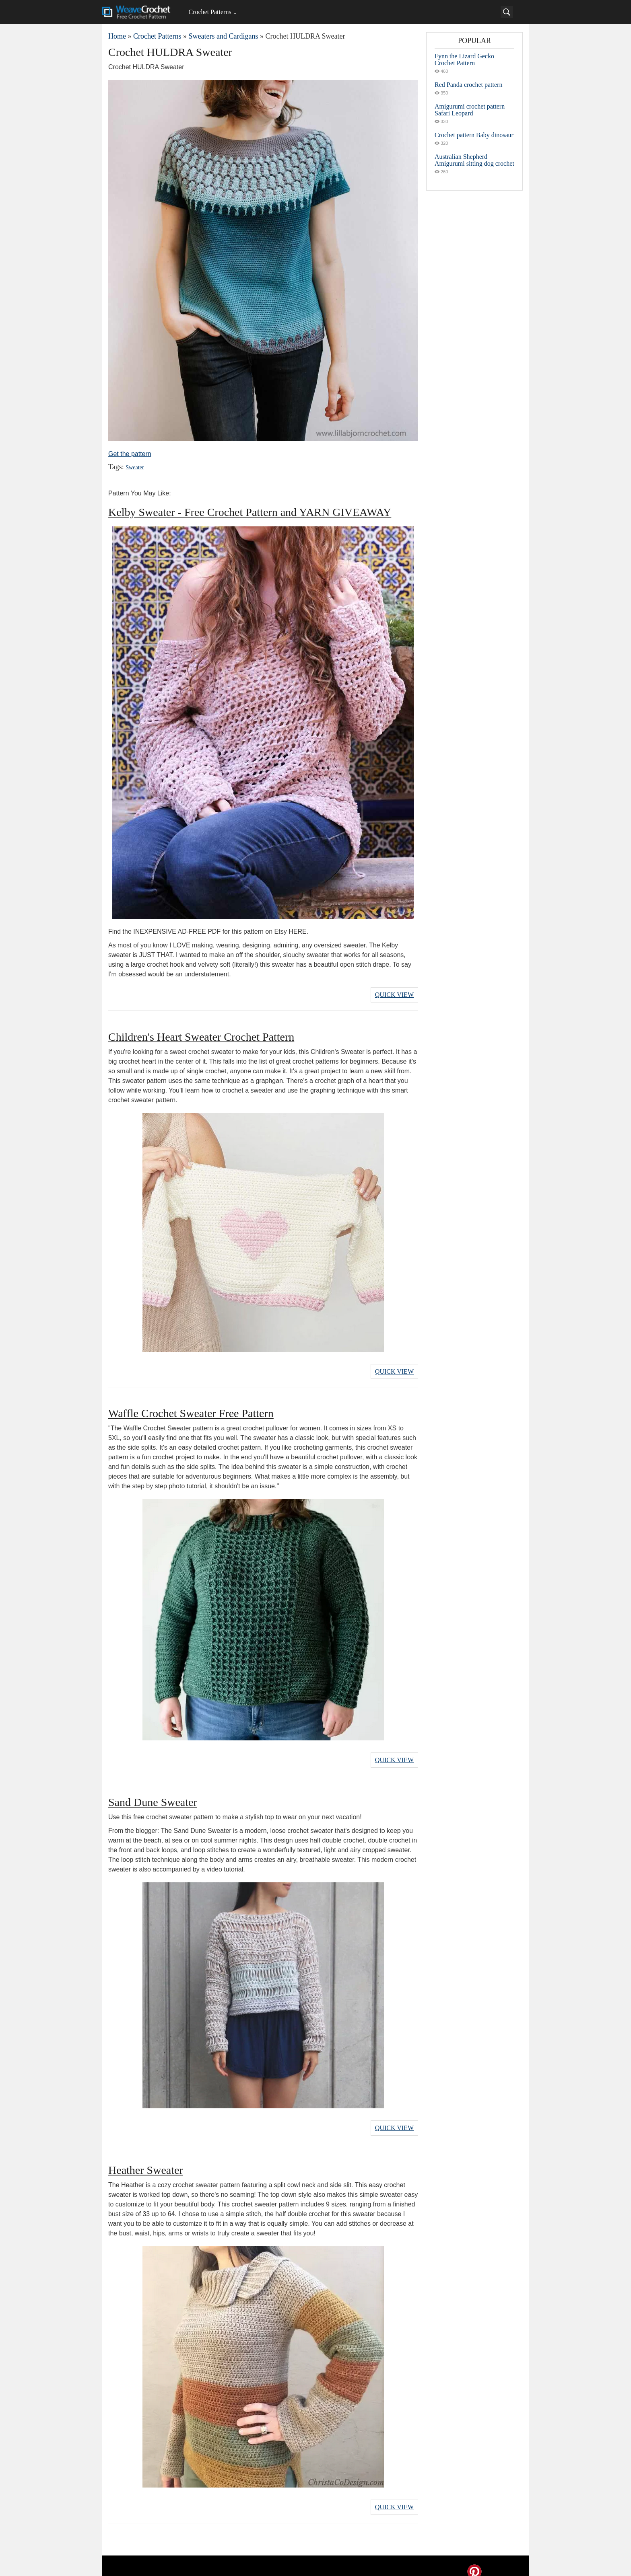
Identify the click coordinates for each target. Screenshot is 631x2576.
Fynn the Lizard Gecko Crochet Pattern (464, 59)
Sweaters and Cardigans (223, 36)
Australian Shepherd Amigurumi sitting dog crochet (474, 160)
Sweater (134, 467)
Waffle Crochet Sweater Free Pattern (191, 1409)
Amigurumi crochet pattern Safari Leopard (470, 110)
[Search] (507, 12)
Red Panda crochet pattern (468, 84)
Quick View (394, 993)
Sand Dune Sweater (152, 1795)
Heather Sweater (145, 2161)
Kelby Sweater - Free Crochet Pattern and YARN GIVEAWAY (249, 512)
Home (117, 36)
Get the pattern (129, 453)
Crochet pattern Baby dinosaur (474, 134)
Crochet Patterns (209, 11)
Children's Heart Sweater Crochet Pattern (201, 1034)
